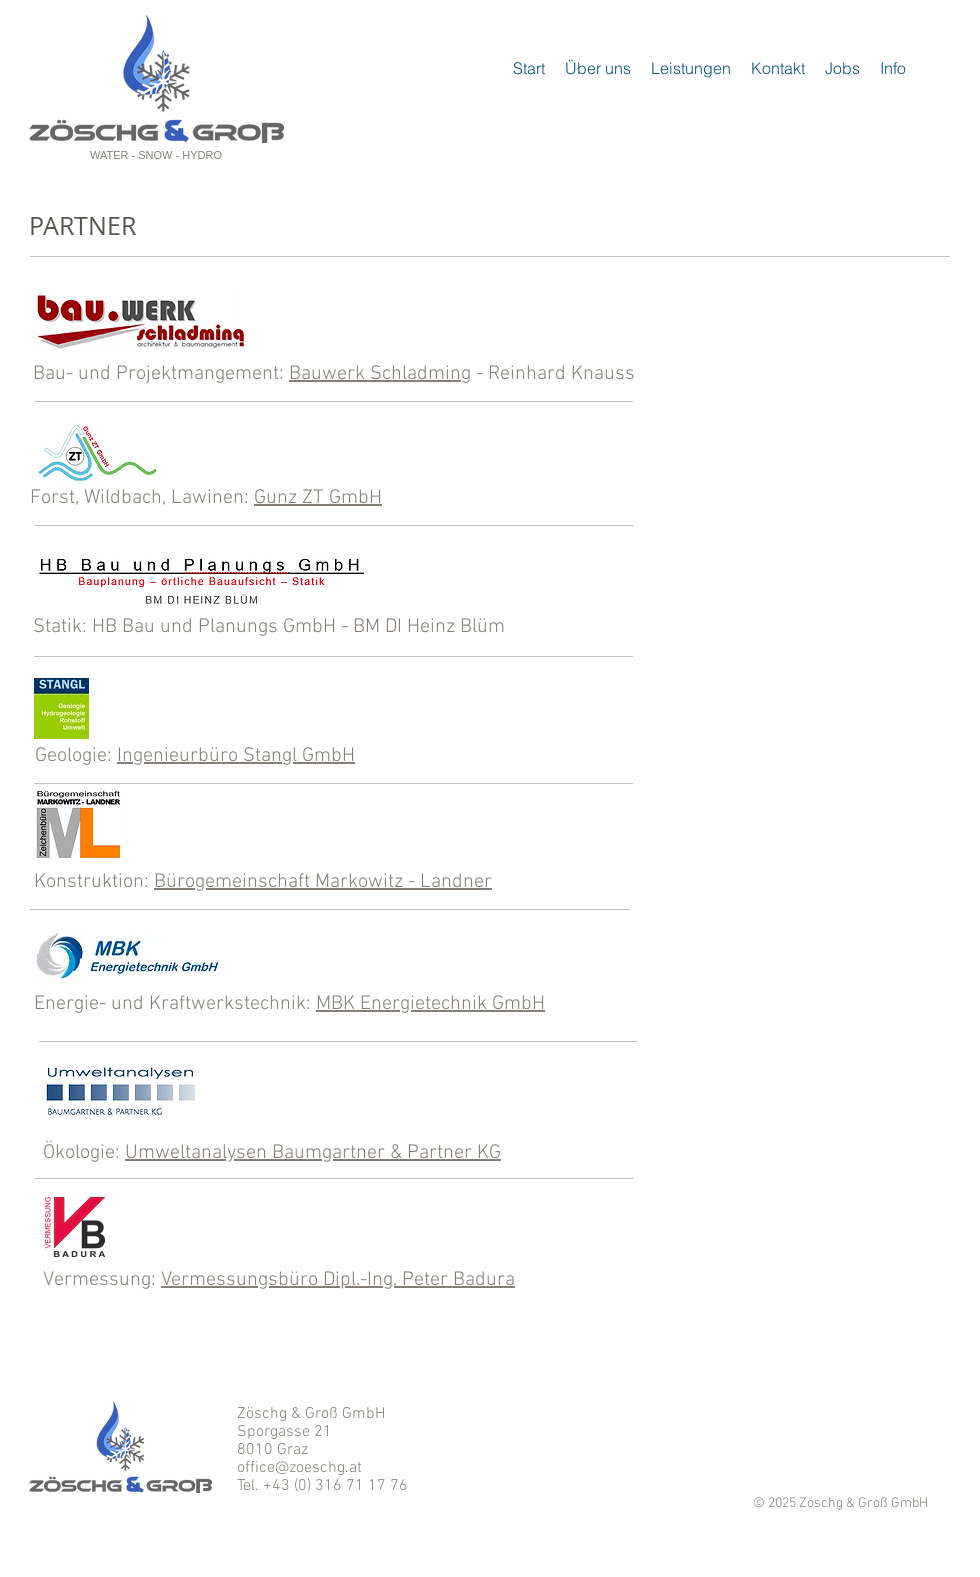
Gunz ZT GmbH (318, 498)
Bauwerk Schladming (380, 374)
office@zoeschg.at (299, 1468)
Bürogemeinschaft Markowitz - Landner (323, 882)
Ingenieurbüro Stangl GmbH (236, 756)
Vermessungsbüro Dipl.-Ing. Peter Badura (338, 1280)
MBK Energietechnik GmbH (430, 1004)
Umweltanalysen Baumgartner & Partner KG (313, 1153)
